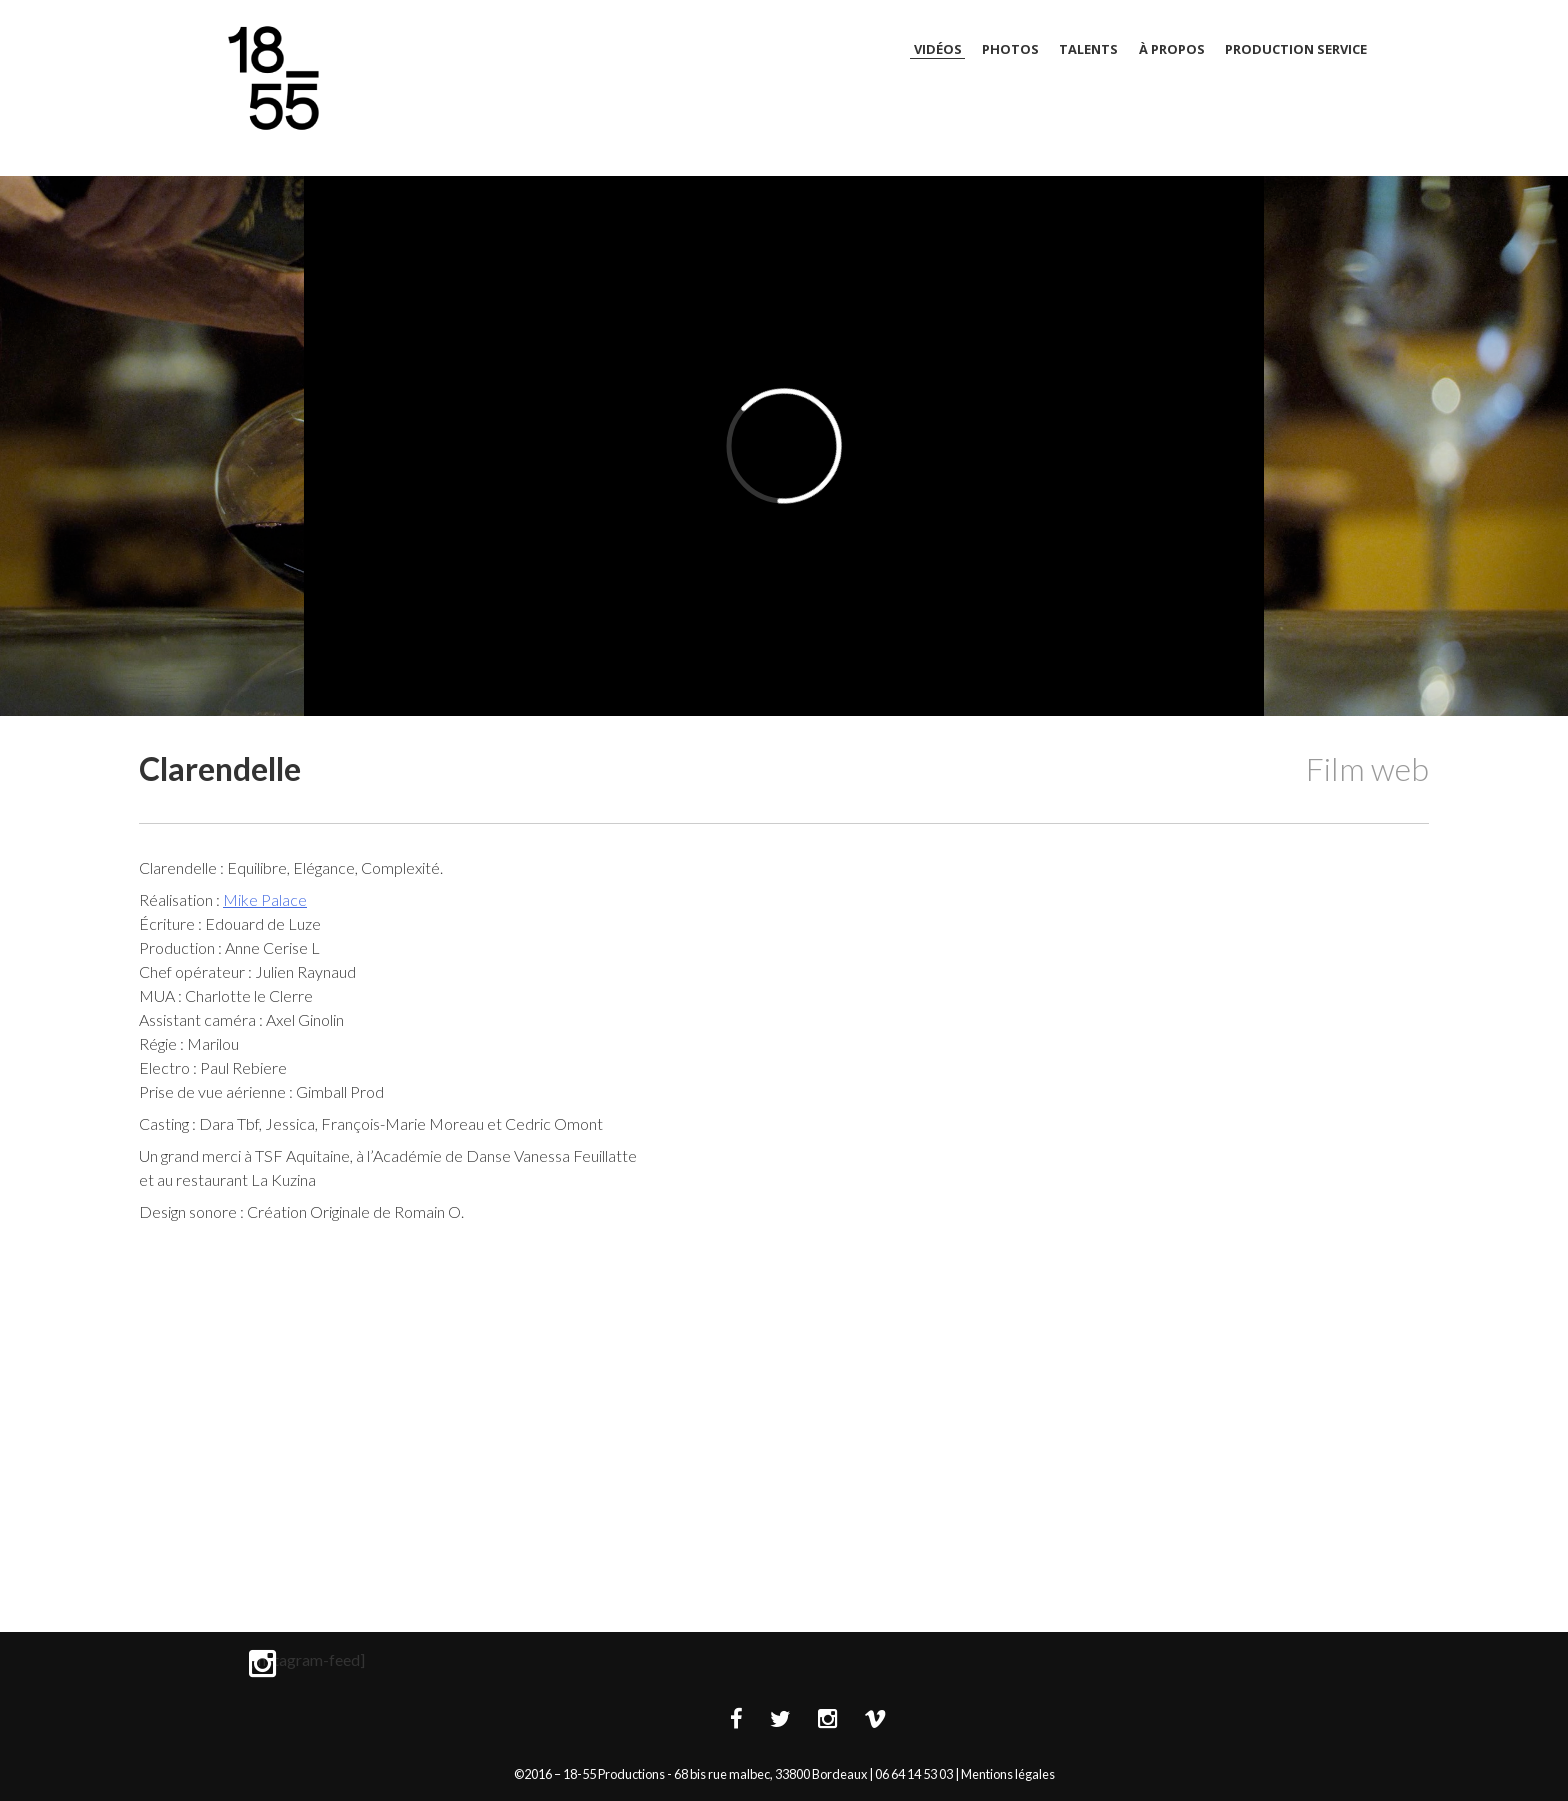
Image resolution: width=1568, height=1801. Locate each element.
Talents (1088, 49)
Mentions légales (1008, 1774)
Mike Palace (265, 899)
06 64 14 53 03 (914, 1774)
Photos (1010, 49)
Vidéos (938, 49)
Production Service (1296, 49)
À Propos (1172, 49)
